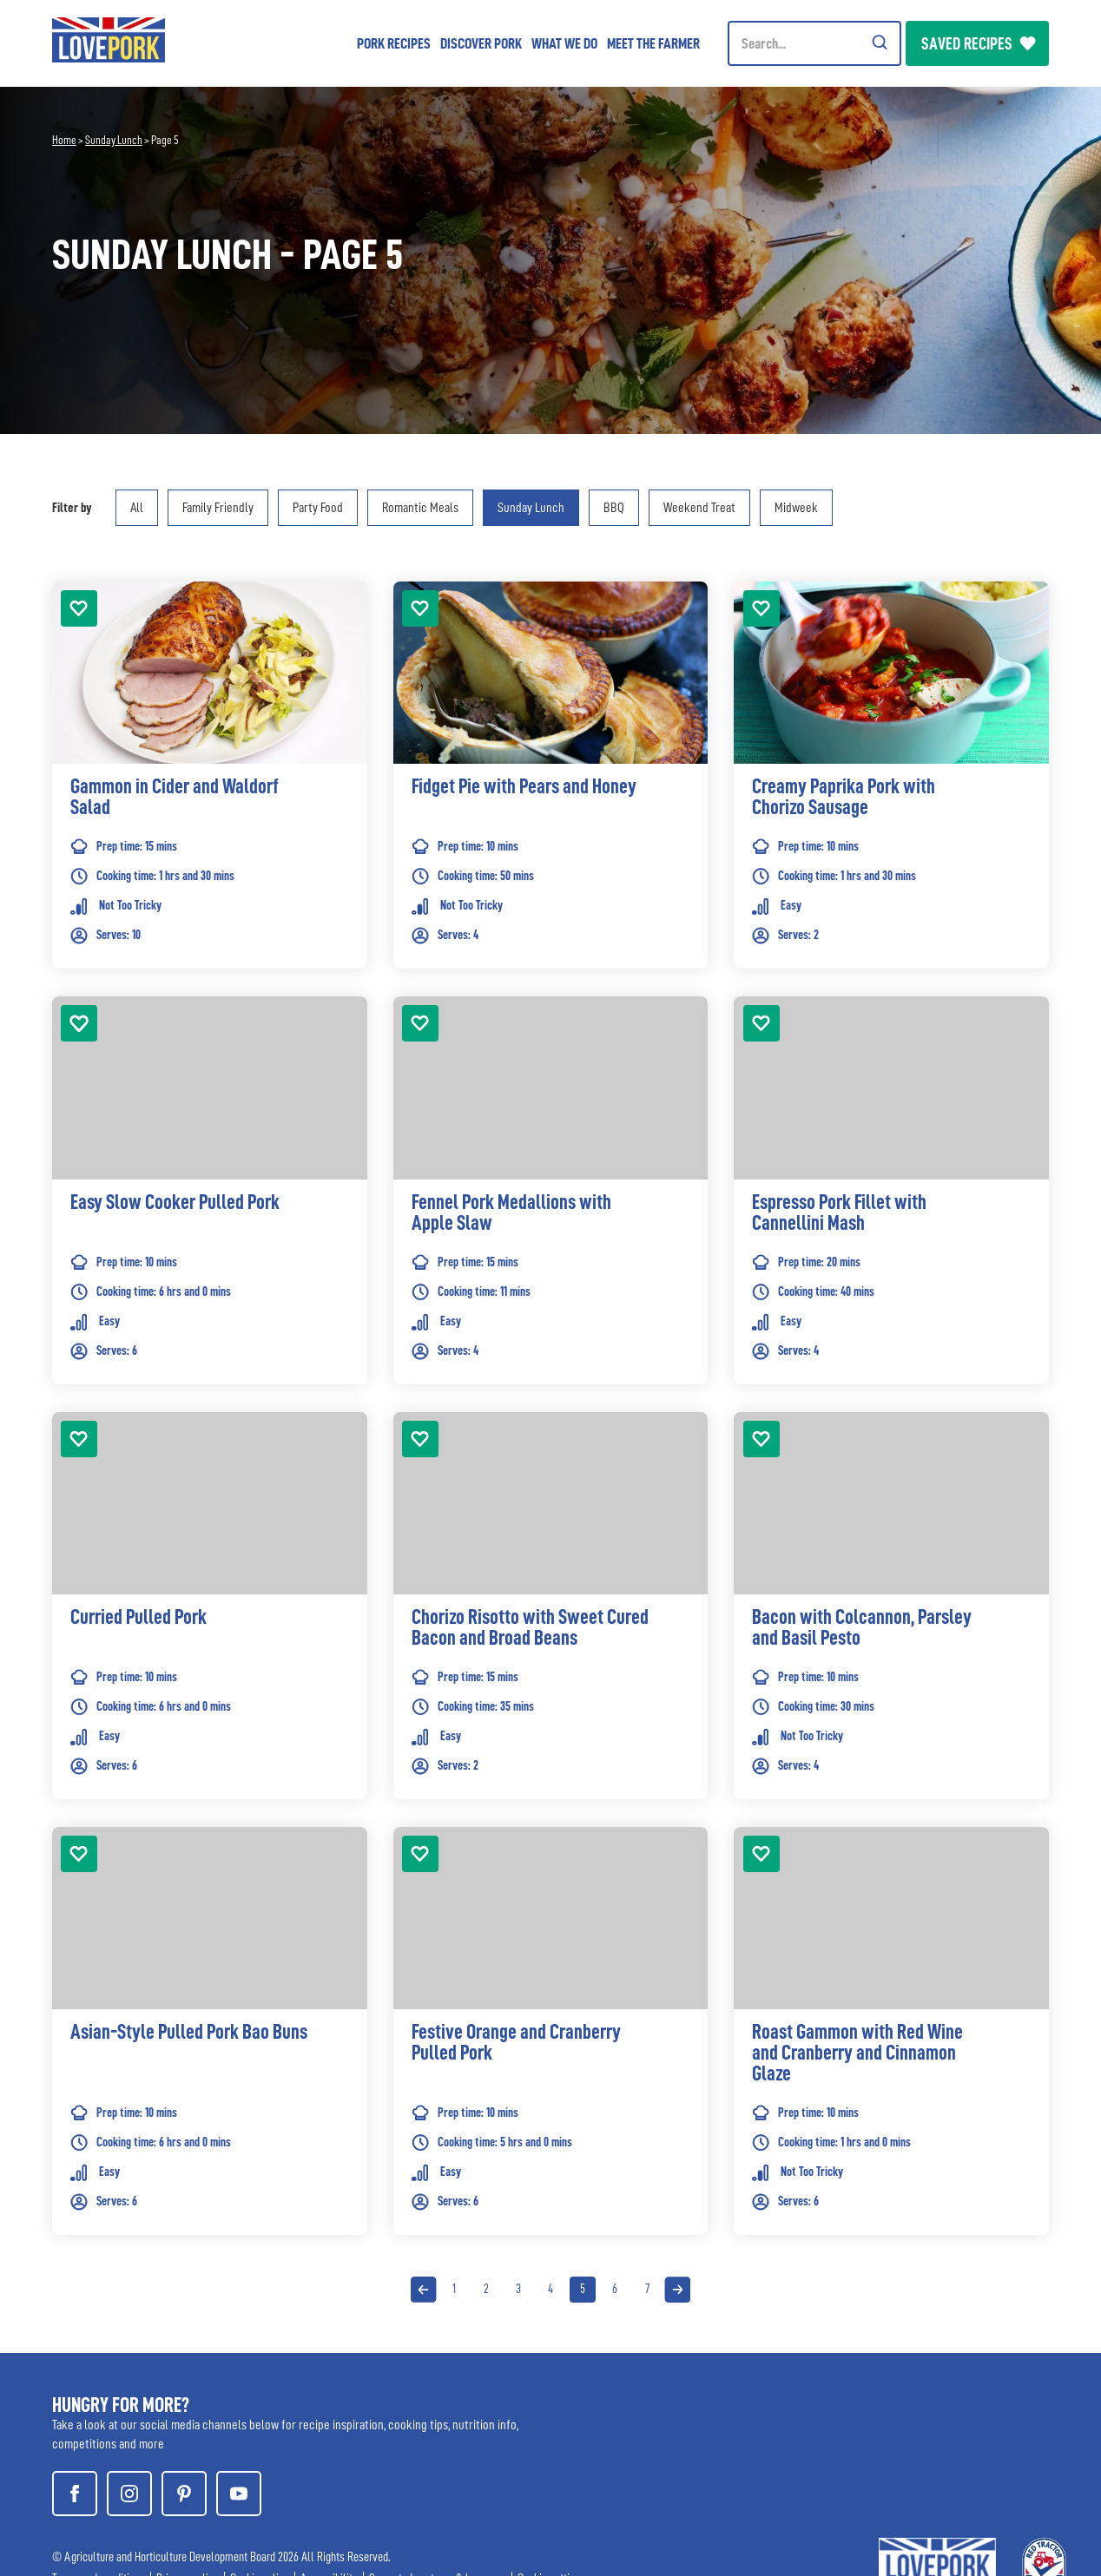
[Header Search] (814, 43)
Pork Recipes (394, 43)
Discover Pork (481, 43)
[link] (209, 801)
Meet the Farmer (653, 43)
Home (64, 140)
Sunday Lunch (113, 140)
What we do (564, 43)
